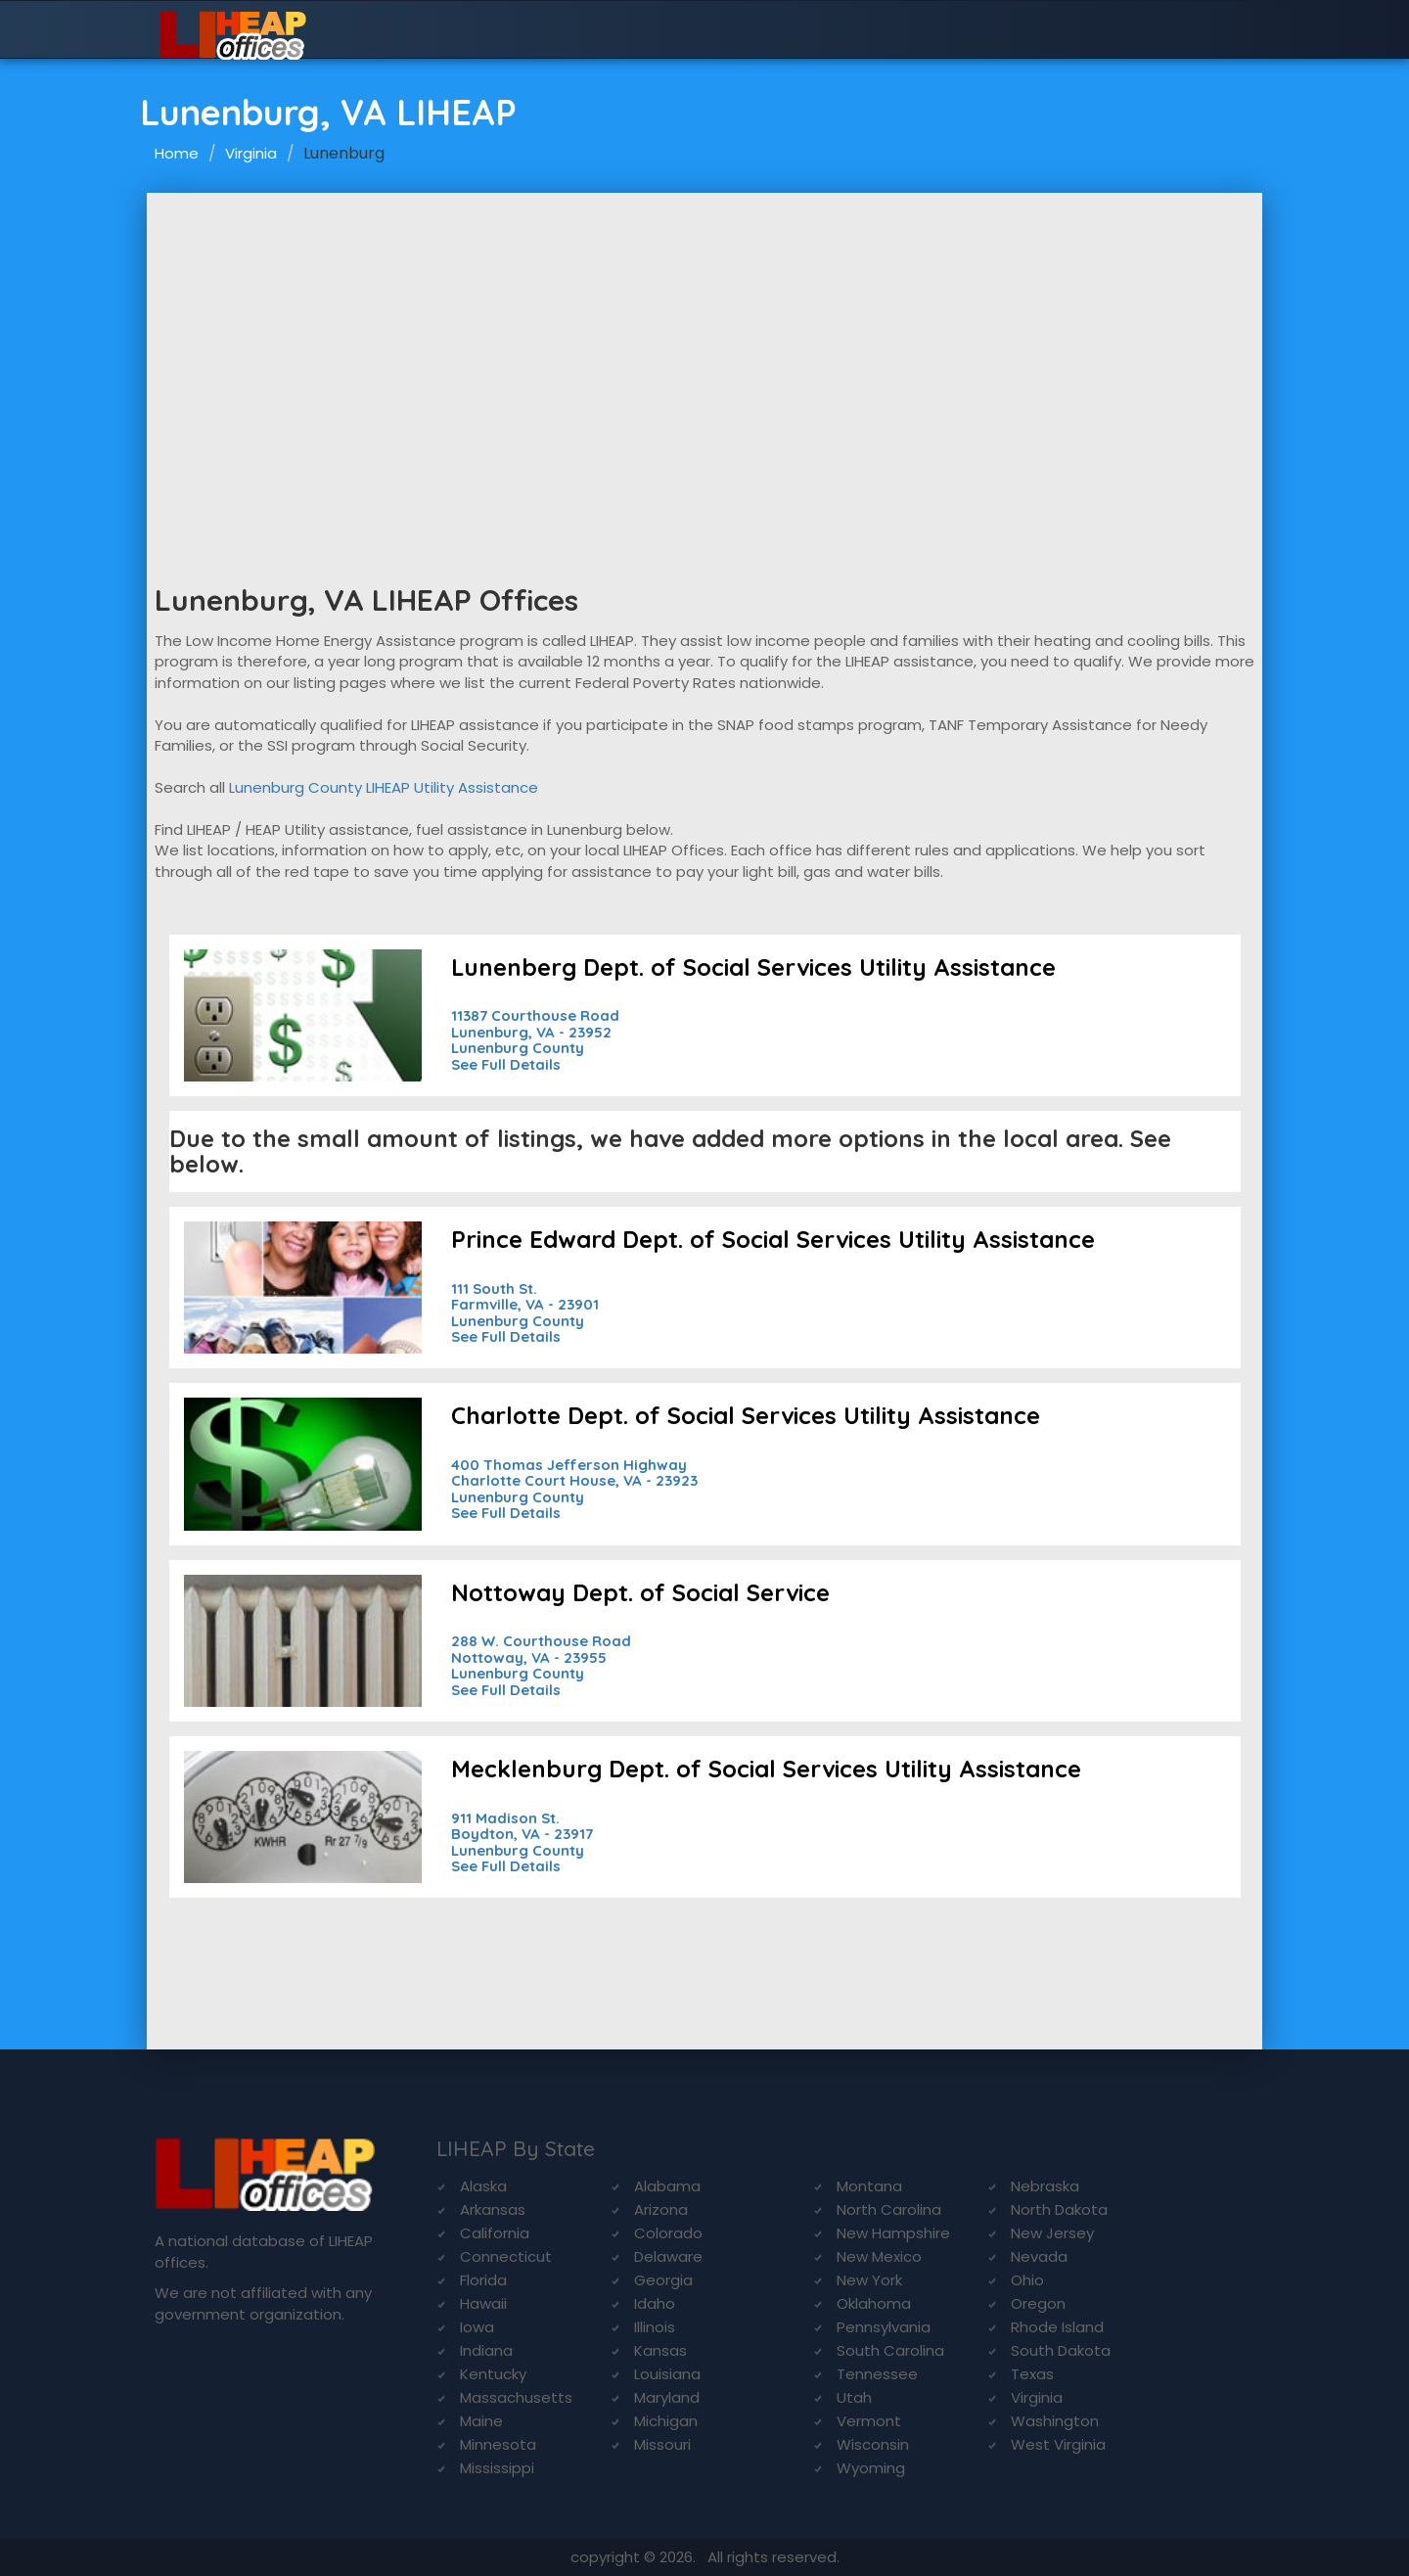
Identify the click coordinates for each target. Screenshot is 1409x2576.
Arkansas (492, 2209)
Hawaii (483, 2303)
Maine (481, 2421)
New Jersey (1052, 2233)
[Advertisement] (704, 340)
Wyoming (871, 2468)
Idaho (654, 2303)
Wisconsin (873, 2444)
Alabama (667, 2186)
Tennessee (877, 2374)
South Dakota (1061, 2350)
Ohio (1027, 2280)
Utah (854, 2397)
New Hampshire (893, 2233)
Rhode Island (1057, 2327)
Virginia (251, 153)
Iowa (477, 2327)
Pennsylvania (884, 2327)
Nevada (1039, 2256)
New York (869, 2280)
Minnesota (498, 2444)
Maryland (667, 2397)
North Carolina (889, 2209)
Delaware (668, 2256)
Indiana (486, 2350)
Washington (1055, 2421)
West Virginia (1058, 2444)
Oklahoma (874, 2303)
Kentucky (493, 2374)
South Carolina (890, 2350)
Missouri (662, 2444)
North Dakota (1059, 2209)
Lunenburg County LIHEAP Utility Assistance (383, 787)
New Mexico (879, 2256)
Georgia (663, 2280)
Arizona (661, 2209)
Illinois (654, 2327)
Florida (483, 2280)
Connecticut (506, 2256)
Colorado (668, 2233)
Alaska (483, 2186)
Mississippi (497, 2468)
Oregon (1038, 2303)
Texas (1032, 2374)
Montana (869, 2186)
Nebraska (1045, 2186)
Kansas (660, 2350)
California (494, 2233)
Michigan (666, 2421)
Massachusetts (516, 2397)
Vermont (869, 2421)
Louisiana (667, 2374)
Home (177, 153)
